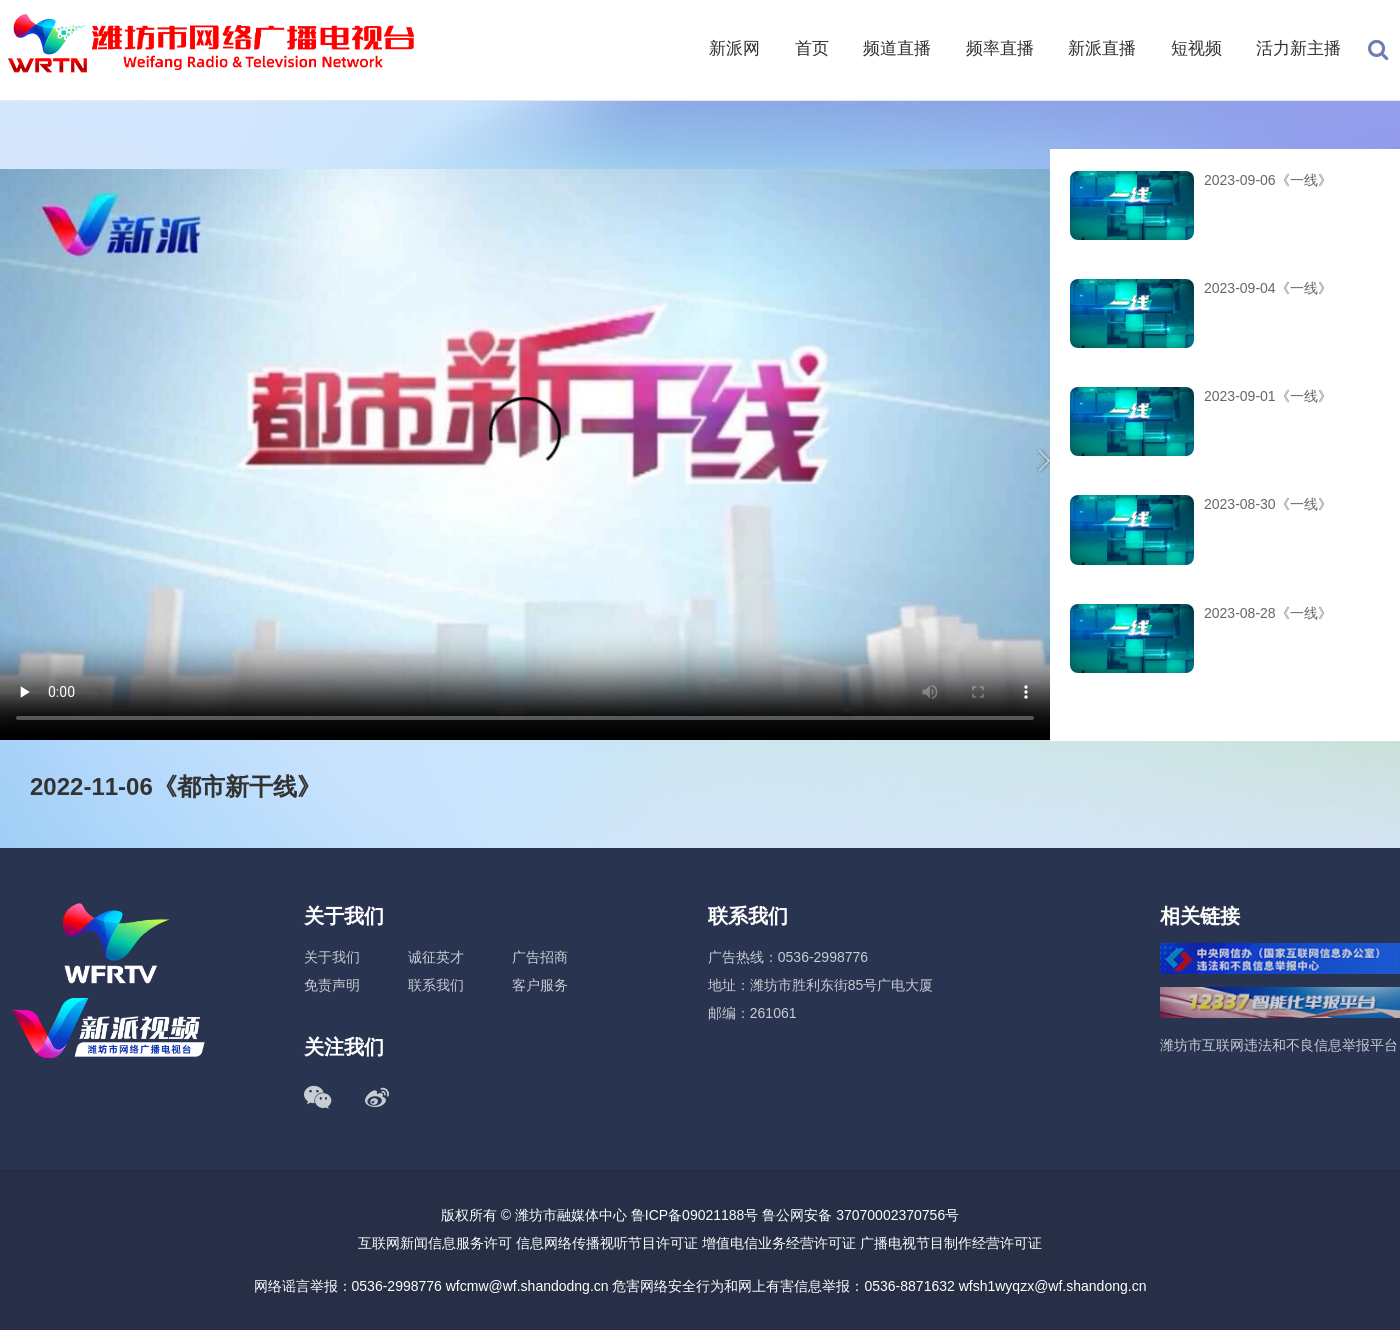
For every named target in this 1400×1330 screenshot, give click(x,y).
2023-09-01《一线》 (1268, 396)
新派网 (734, 48)
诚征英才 (436, 957)
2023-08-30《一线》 (1268, 504)
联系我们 (436, 985)
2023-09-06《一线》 (1268, 180)
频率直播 (1000, 48)
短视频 (1196, 48)
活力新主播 (1298, 48)
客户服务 (540, 985)
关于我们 (332, 957)
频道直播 (897, 48)
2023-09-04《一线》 (1268, 288)
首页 (812, 48)
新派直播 (1102, 48)
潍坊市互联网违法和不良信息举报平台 (1279, 1045)
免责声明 (332, 985)
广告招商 (540, 957)
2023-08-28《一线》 (1268, 613)
